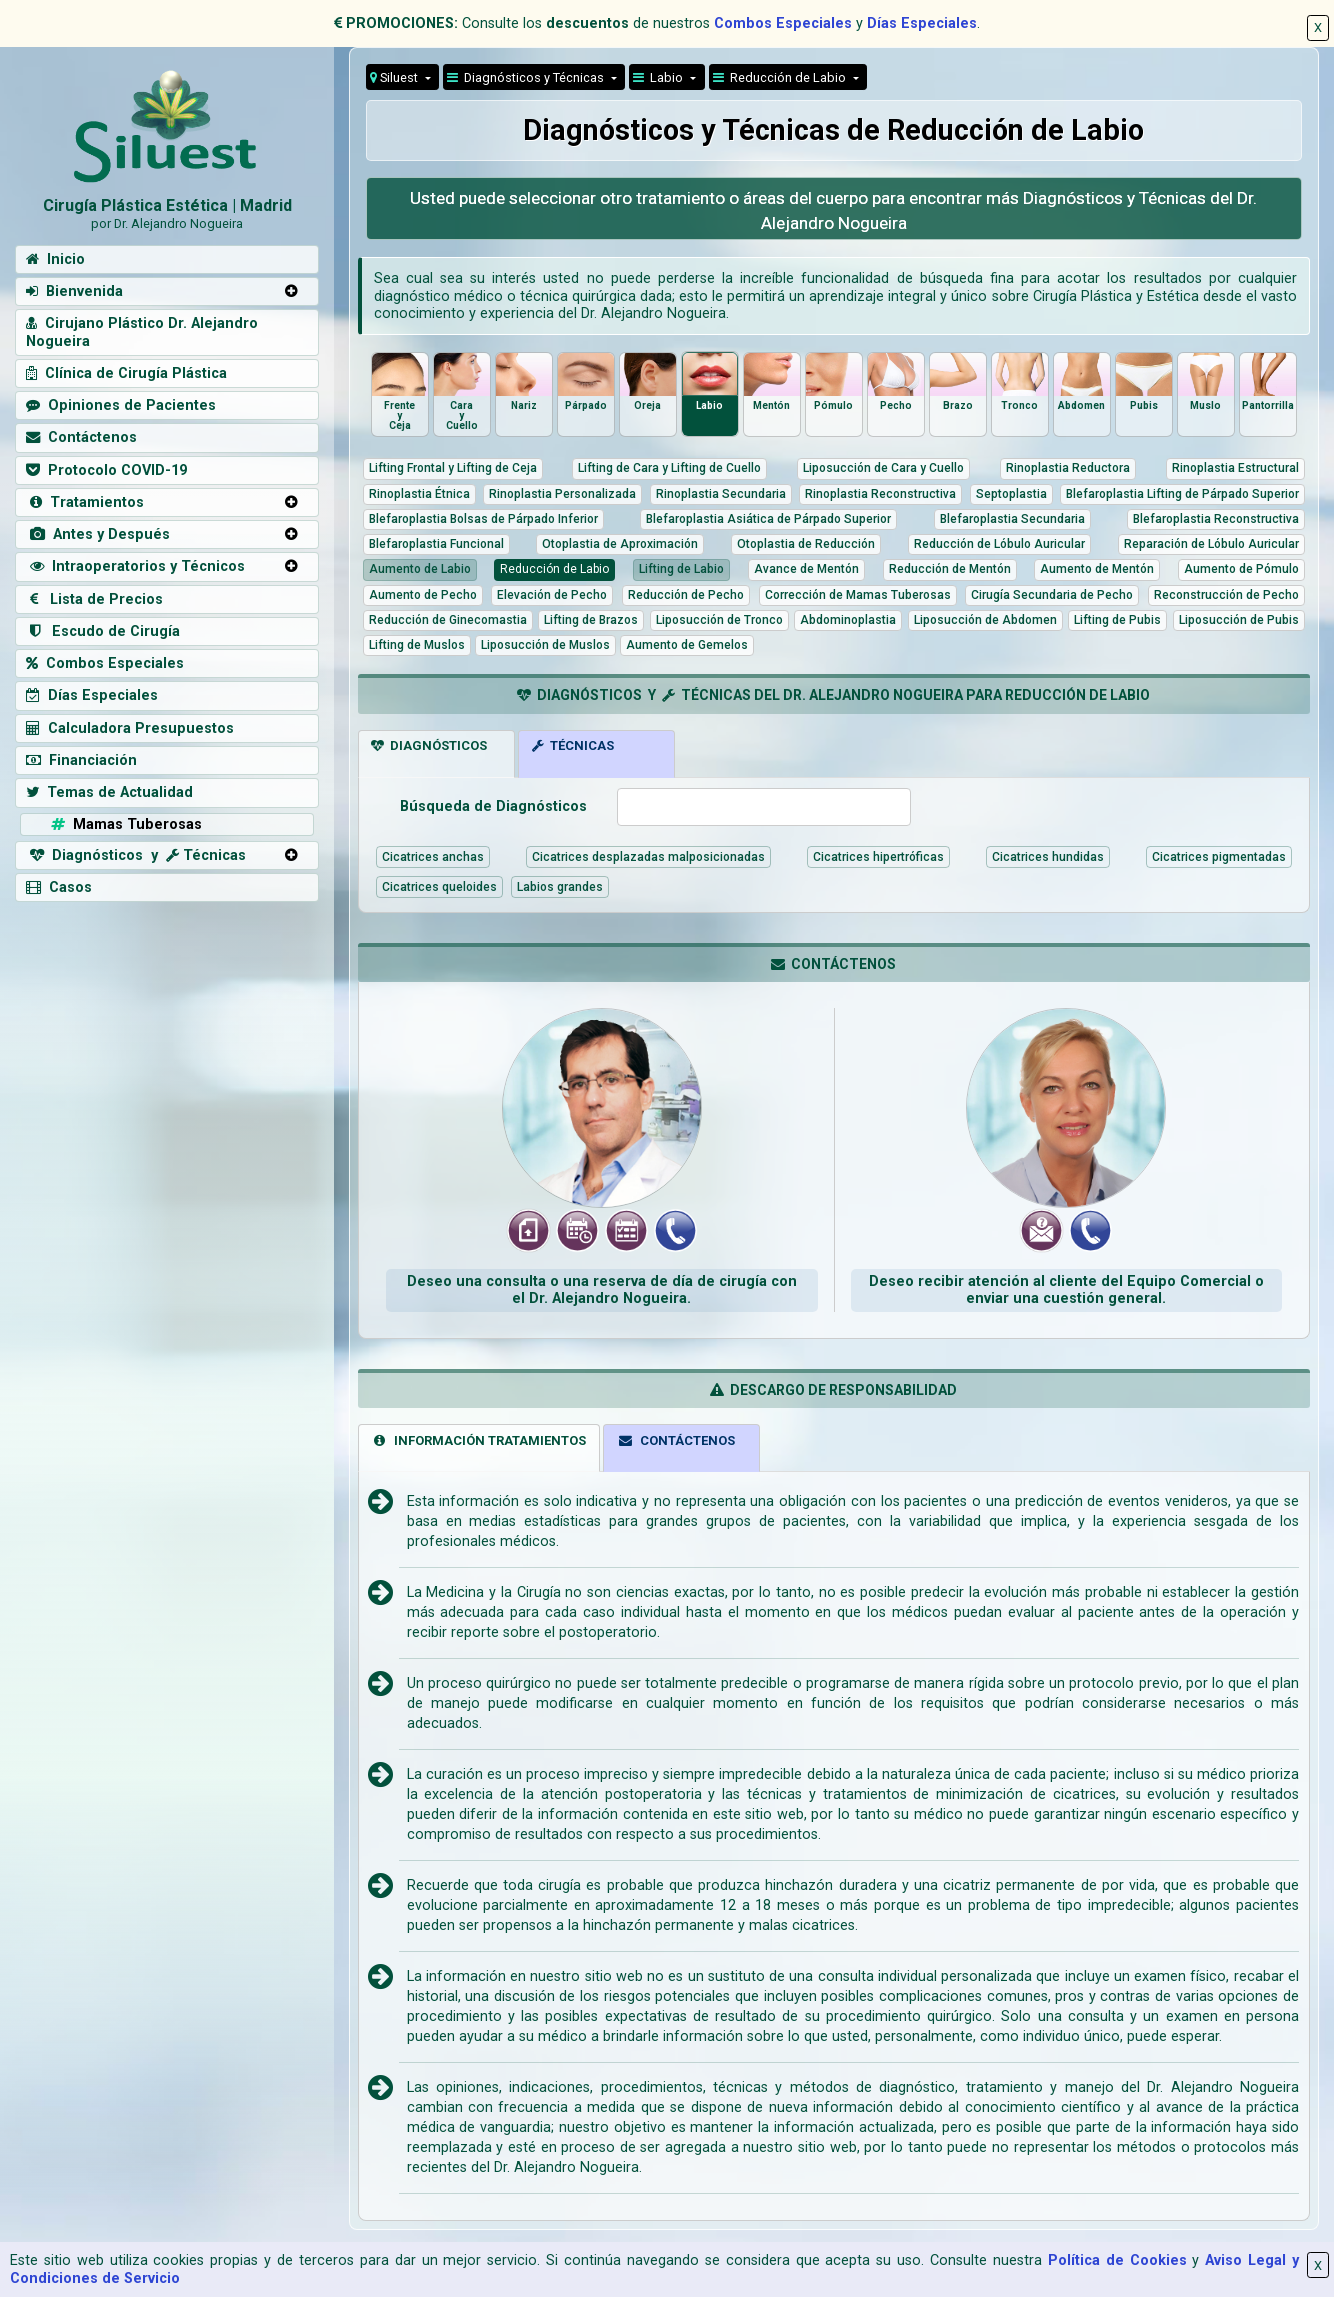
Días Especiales (922, 23)
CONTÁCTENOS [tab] (676, 1440)
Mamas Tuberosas (124, 824)
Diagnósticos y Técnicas (527, 77)
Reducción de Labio (781, 77)
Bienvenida (74, 291)
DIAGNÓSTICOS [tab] (429, 745)
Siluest (395, 77)
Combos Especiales (783, 23)
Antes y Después (98, 534)
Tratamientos (85, 502)
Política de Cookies (1117, 2260)
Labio (659, 77)
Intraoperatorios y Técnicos (135, 566)
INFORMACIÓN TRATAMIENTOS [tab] (478, 1440)
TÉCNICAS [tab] (573, 745)
